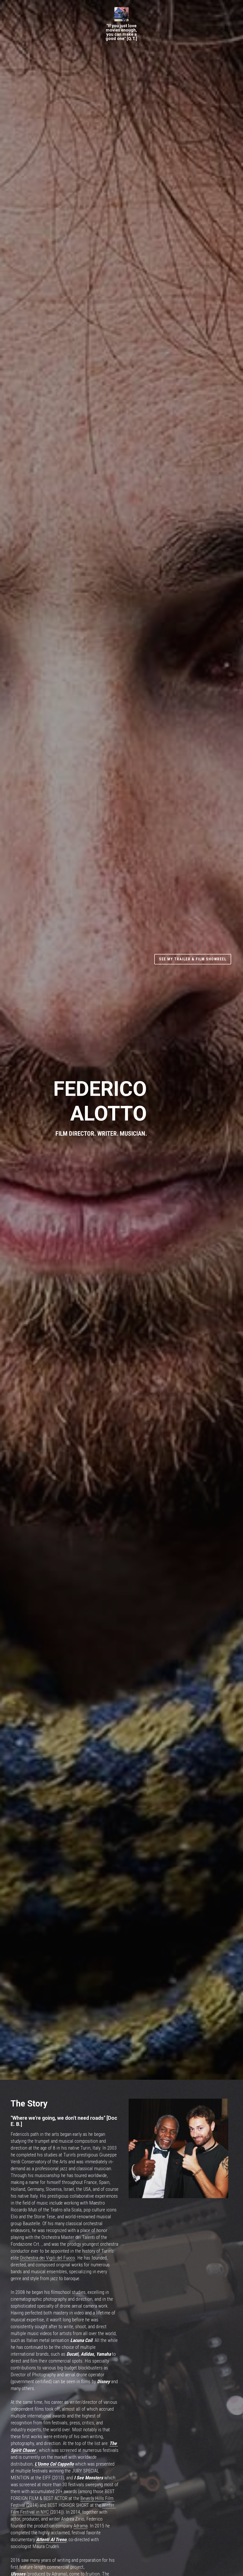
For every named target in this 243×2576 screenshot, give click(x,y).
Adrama (81, 2526)
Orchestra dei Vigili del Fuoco (47, 2258)
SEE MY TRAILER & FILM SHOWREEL (192, 959)
